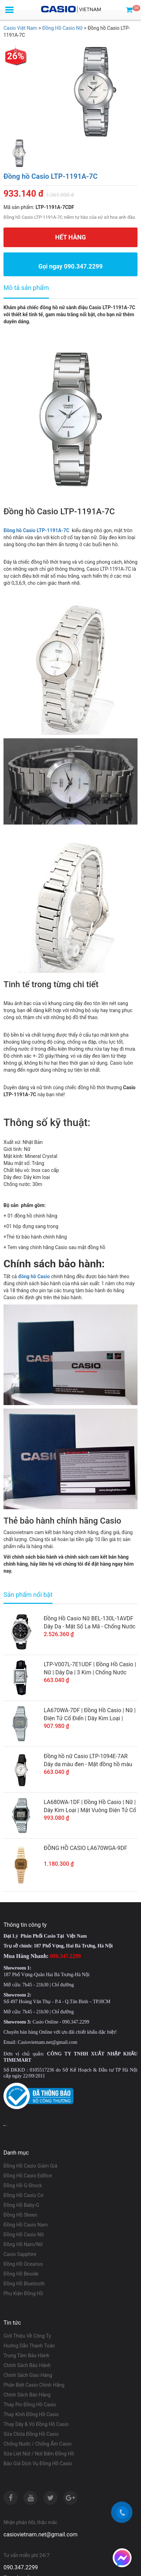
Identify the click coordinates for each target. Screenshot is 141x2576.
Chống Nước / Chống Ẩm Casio (37, 2444)
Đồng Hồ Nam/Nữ (23, 2244)
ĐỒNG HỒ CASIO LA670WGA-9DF (85, 1848)
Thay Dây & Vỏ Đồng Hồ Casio (36, 2424)
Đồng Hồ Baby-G (21, 2205)
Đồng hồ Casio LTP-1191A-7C (50, 176)
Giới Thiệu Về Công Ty (27, 2336)
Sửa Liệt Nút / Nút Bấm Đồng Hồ (38, 2453)
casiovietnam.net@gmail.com (40, 2534)
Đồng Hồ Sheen (20, 2215)
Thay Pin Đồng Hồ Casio (29, 2404)
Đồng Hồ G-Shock (22, 2185)
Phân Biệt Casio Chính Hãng (33, 2385)
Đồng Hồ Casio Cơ (23, 2195)
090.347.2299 (20, 2567)
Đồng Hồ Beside (20, 2274)
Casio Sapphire (19, 2254)
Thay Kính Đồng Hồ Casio (31, 2414)
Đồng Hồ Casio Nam (25, 2225)
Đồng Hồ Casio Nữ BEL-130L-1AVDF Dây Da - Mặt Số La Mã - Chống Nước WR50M (89, 1623)
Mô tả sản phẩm (26, 287)
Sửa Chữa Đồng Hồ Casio (31, 2434)
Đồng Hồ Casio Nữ (23, 2234)
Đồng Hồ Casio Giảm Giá (30, 2166)
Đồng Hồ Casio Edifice (27, 2175)
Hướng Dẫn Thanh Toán (29, 2345)
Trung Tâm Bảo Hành (26, 2355)
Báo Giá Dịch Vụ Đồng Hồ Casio (37, 2463)
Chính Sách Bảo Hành (26, 2365)
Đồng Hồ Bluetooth (24, 2283)
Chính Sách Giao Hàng (27, 2375)
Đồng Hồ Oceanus (23, 2264)
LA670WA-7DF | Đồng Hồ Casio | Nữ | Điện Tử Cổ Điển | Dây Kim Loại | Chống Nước (90, 1714)
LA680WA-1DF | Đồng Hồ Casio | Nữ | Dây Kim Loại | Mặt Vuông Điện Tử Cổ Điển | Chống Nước (90, 1806)
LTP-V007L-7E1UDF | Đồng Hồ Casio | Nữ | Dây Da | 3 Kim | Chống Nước (90, 1668)
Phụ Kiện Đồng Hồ (23, 2293)
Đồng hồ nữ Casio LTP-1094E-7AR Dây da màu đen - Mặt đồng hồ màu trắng (88, 1760)
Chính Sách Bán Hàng (26, 2395)
